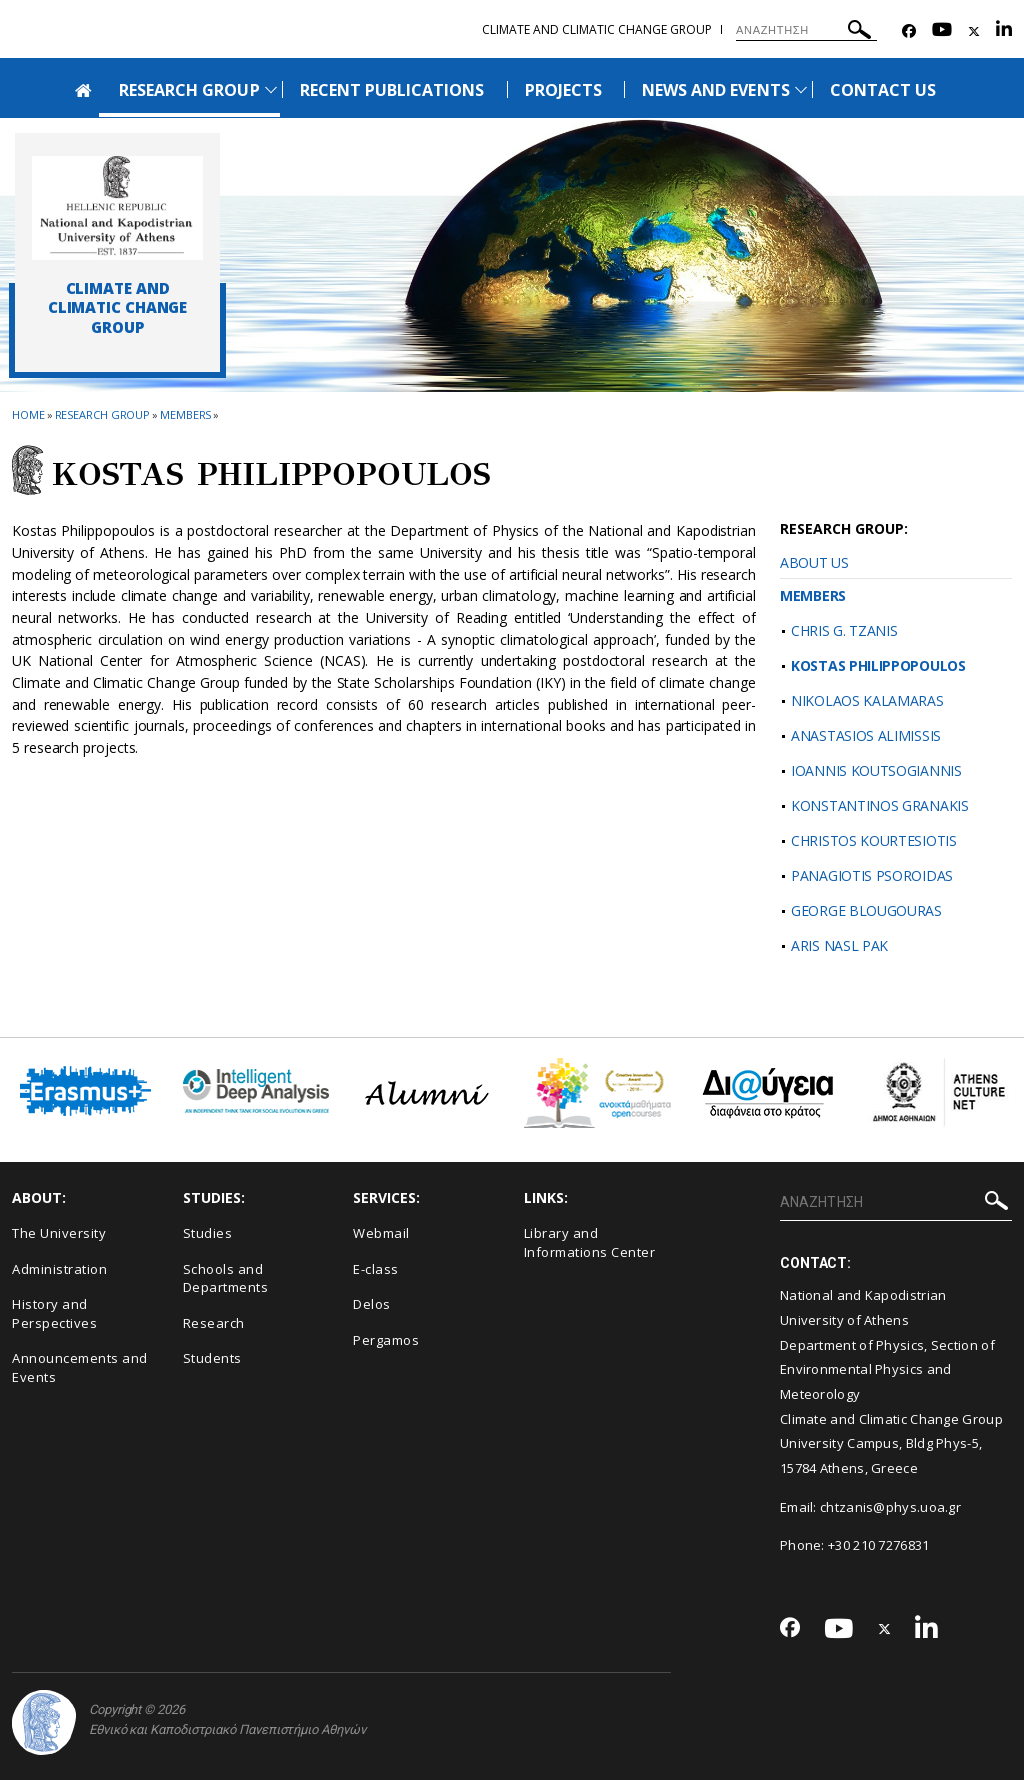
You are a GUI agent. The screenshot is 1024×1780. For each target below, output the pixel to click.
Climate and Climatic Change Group (597, 29)
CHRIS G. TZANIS (844, 630)
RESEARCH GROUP (189, 90)
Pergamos (386, 1340)
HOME (28, 414)
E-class (376, 1269)
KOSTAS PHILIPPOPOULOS (878, 665)
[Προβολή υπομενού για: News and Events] (801, 89)
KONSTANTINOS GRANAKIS (880, 805)
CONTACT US (883, 90)
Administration (59, 1269)
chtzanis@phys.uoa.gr (890, 1507)
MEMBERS (813, 595)
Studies (208, 1233)
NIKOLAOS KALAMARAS (867, 700)
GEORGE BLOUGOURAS (866, 910)
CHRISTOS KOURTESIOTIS (874, 840)
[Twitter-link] (974, 31)
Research (214, 1323)
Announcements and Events (80, 1367)
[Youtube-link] (942, 31)
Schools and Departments (226, 1278)
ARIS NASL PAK (839, 945)
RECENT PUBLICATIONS (392, 90)
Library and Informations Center (590, 1242)
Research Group (103, 414)
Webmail (381, 1233)
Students (212, 1358)
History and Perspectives (54, 1313)
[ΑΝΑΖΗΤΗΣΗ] (806, 30)
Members (185, 414)
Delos (372, 1304)
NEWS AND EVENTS (716, 90)
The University (59, 1233)
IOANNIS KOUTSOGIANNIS (876, 770)
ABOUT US (814, 562)
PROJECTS (563, 90)
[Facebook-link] (909, 31)
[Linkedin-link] (1004, 31)
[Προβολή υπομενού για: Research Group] (271, 89)
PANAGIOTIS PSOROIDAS (872, 875)
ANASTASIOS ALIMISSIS (866, 735)
